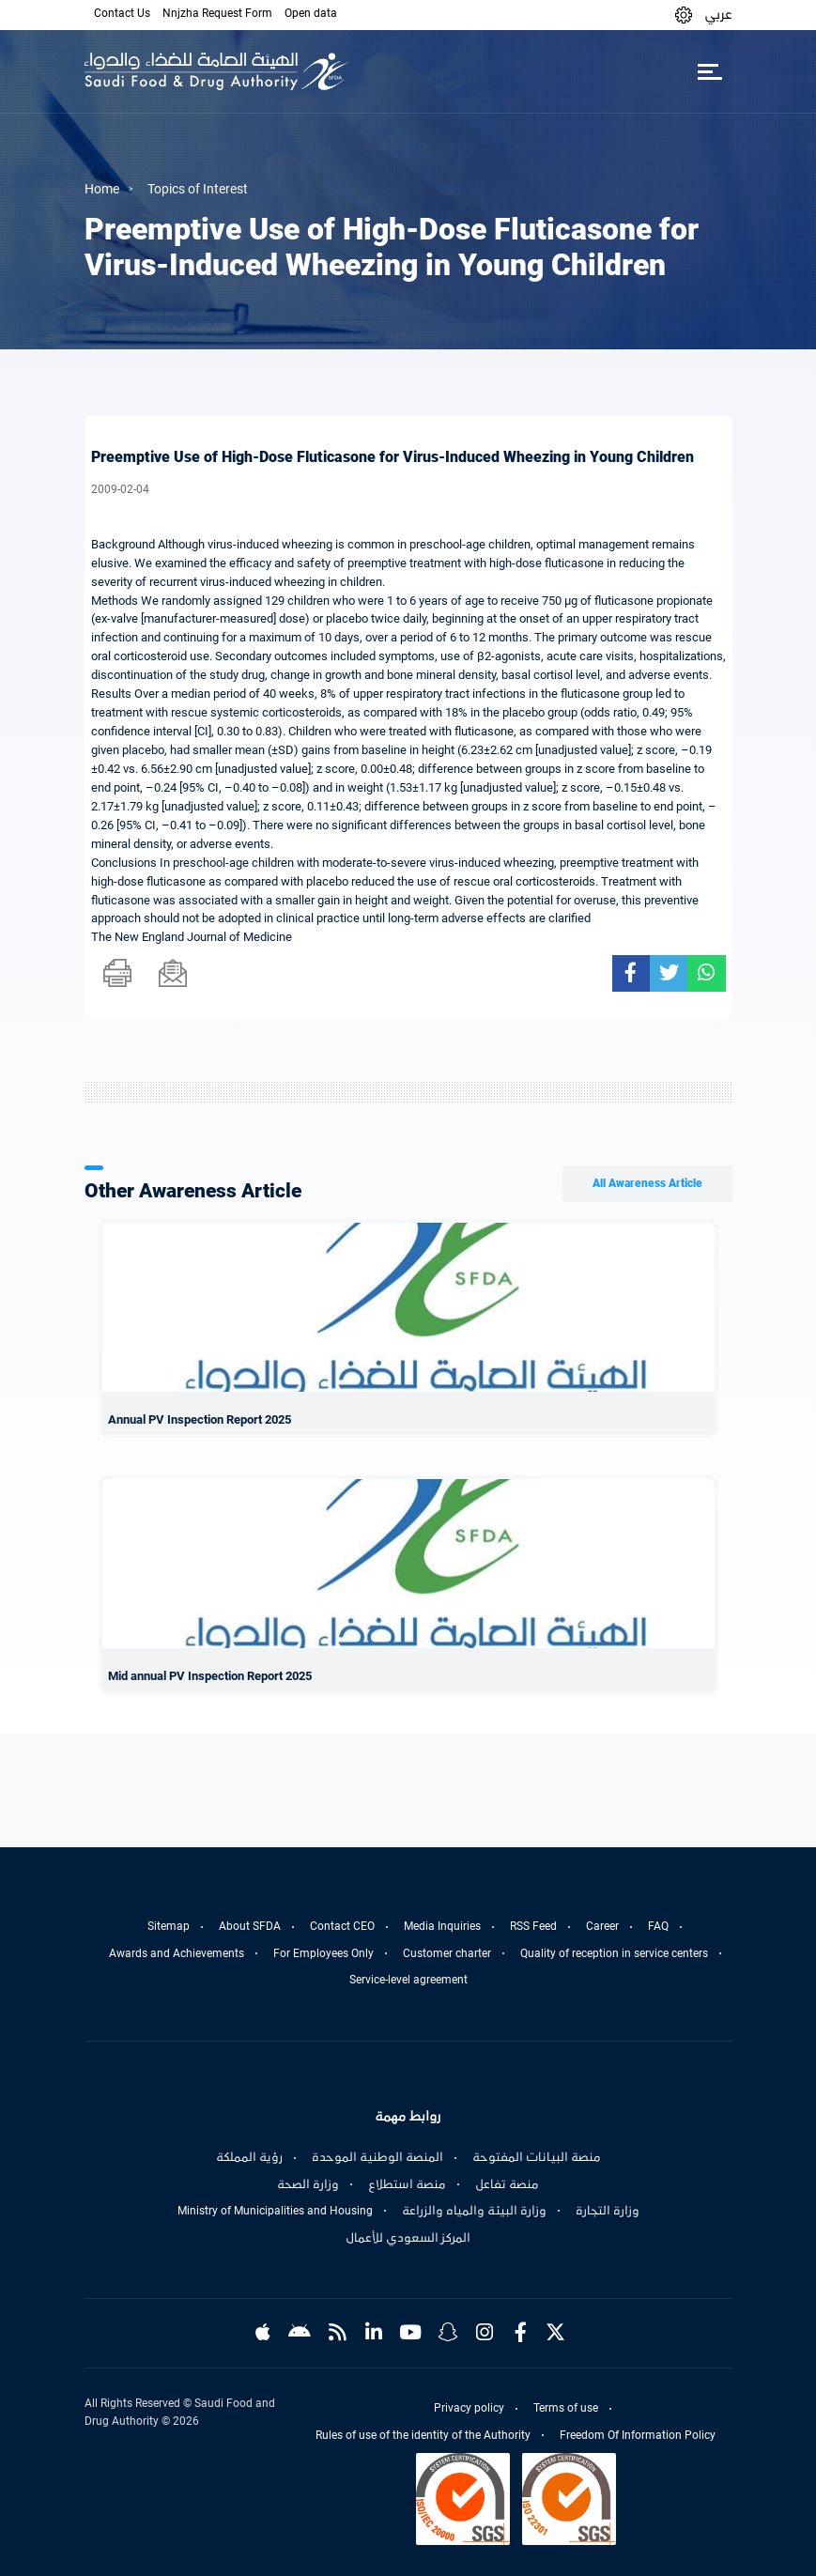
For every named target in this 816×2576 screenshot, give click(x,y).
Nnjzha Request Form (217, 13)
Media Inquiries (442, 1926)
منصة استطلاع (407, 2184)
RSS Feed (533, 1926)
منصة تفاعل (507, 2184)
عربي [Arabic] (718, 14)
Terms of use (565, 2407)
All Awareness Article (647, 1183)
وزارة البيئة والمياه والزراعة (474, 2210)
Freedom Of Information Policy (638, 2435)
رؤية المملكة (249, 2157)
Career (602, 1926)
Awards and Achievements (176, 1953)
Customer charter (447, 1953)
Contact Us (122, 13)
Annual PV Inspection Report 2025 (199, 1419)
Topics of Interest (197, 188)
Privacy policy (469, 2407)
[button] (683, 14)
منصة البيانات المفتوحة (536, 2157)
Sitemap (168, 1926)
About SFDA (250, 1926)
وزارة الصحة (308, 2184)
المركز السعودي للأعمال (408, 2237)
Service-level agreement (408, 1979)
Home (102, 188)
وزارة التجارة (607, 2210)
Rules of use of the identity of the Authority (423, 2435)
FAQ (658, 1926)
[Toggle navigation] (710, 71)
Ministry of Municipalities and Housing (275, 2210)
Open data (311, 13)
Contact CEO (342, 1926)
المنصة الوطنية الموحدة (377, 2157)
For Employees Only (323, 1953)
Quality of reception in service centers (614, 1953)
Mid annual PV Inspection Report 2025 (210, 1676)
